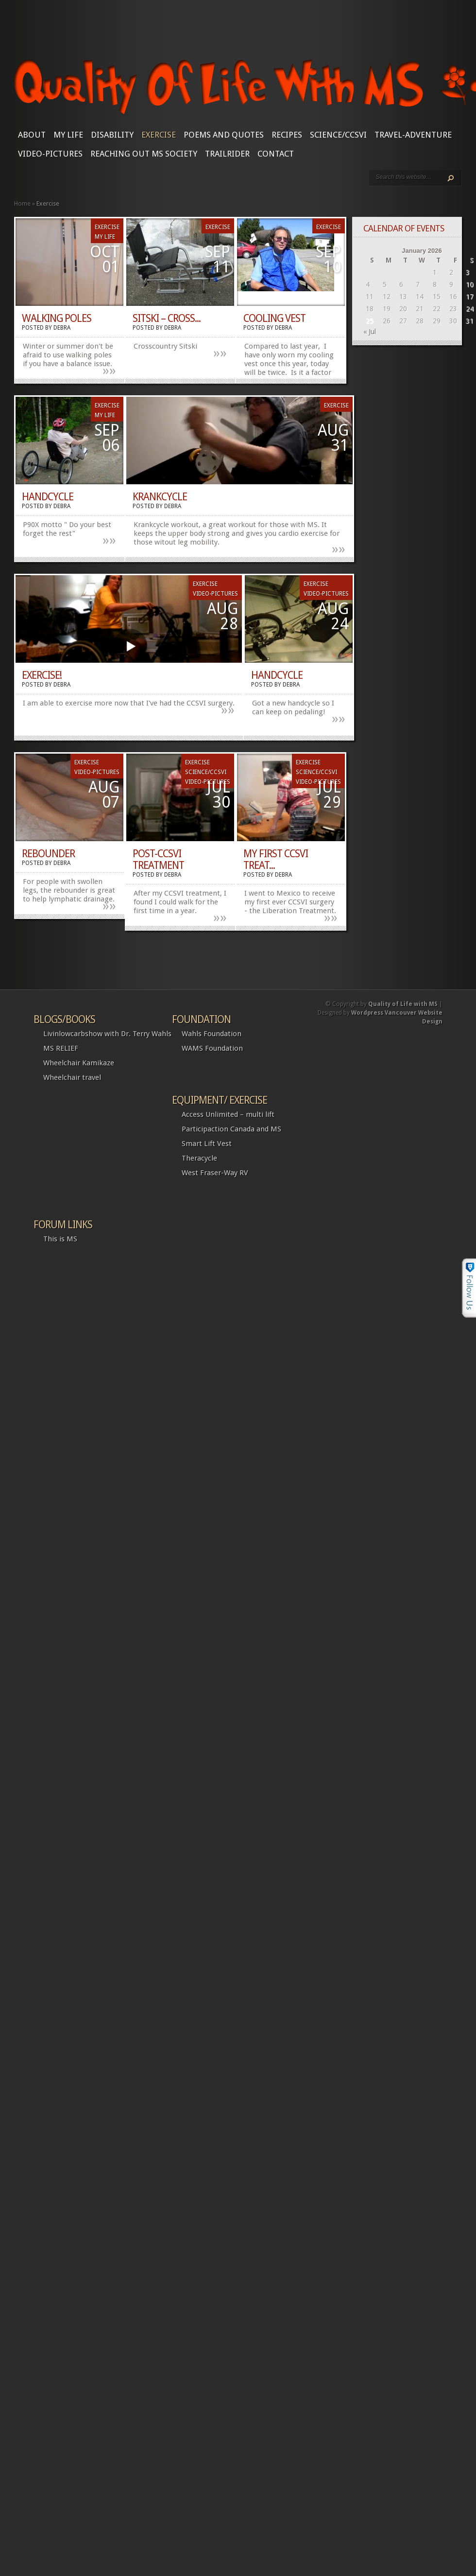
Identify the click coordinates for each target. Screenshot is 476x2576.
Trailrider (227, 154)
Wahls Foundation (211, 1033)
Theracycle (199, 1158)
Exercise (158, 135)
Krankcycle (160, 497)
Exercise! (42, 675)
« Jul (369, 331)
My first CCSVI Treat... (275, 859)
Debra (61, 327)
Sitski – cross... (167, 318)
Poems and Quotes (224, 135)
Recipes (287, 135)
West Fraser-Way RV (215, 1172)
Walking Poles (56, 318)
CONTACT (275, 154)
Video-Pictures (50, 154)
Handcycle (47, 497)
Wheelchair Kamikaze (78, 1063)
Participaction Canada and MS (231, 1129)
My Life (68, 135)
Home (22, 203)
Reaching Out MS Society (143, 154)
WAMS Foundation (212, 1048)
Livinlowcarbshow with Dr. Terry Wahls (107, 1033)
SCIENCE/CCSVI (338, 135)
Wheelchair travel (72, 1077)
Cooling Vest (274, 318)
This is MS (60, 1239)
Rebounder (48, 853)
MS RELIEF (60, 1048)
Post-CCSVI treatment (158, 859)
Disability (112, 135)
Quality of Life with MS (403, 1004)
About (32, 135)
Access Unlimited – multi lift (228, 1114)
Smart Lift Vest (207, 1143)
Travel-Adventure (413, 135)
